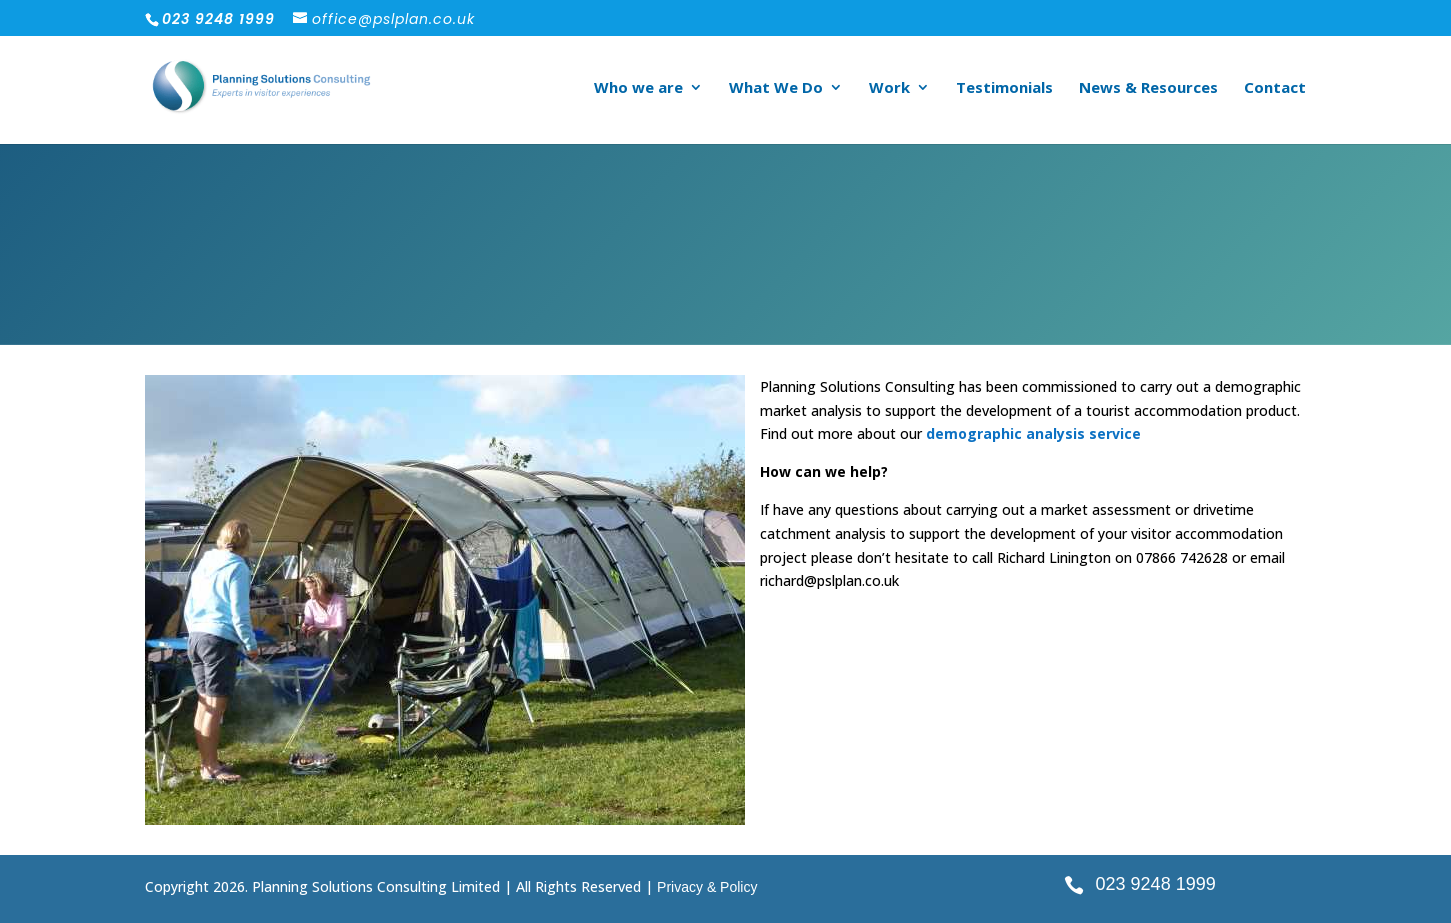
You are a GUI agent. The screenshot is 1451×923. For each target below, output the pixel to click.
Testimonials (1004, 88)
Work (889, 88)
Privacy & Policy (707, 887)
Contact (1275, 88)
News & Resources (1148, 88)
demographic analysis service (1033, 433)
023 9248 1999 (1156, 884)
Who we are (638, 88)
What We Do (776, 88)
